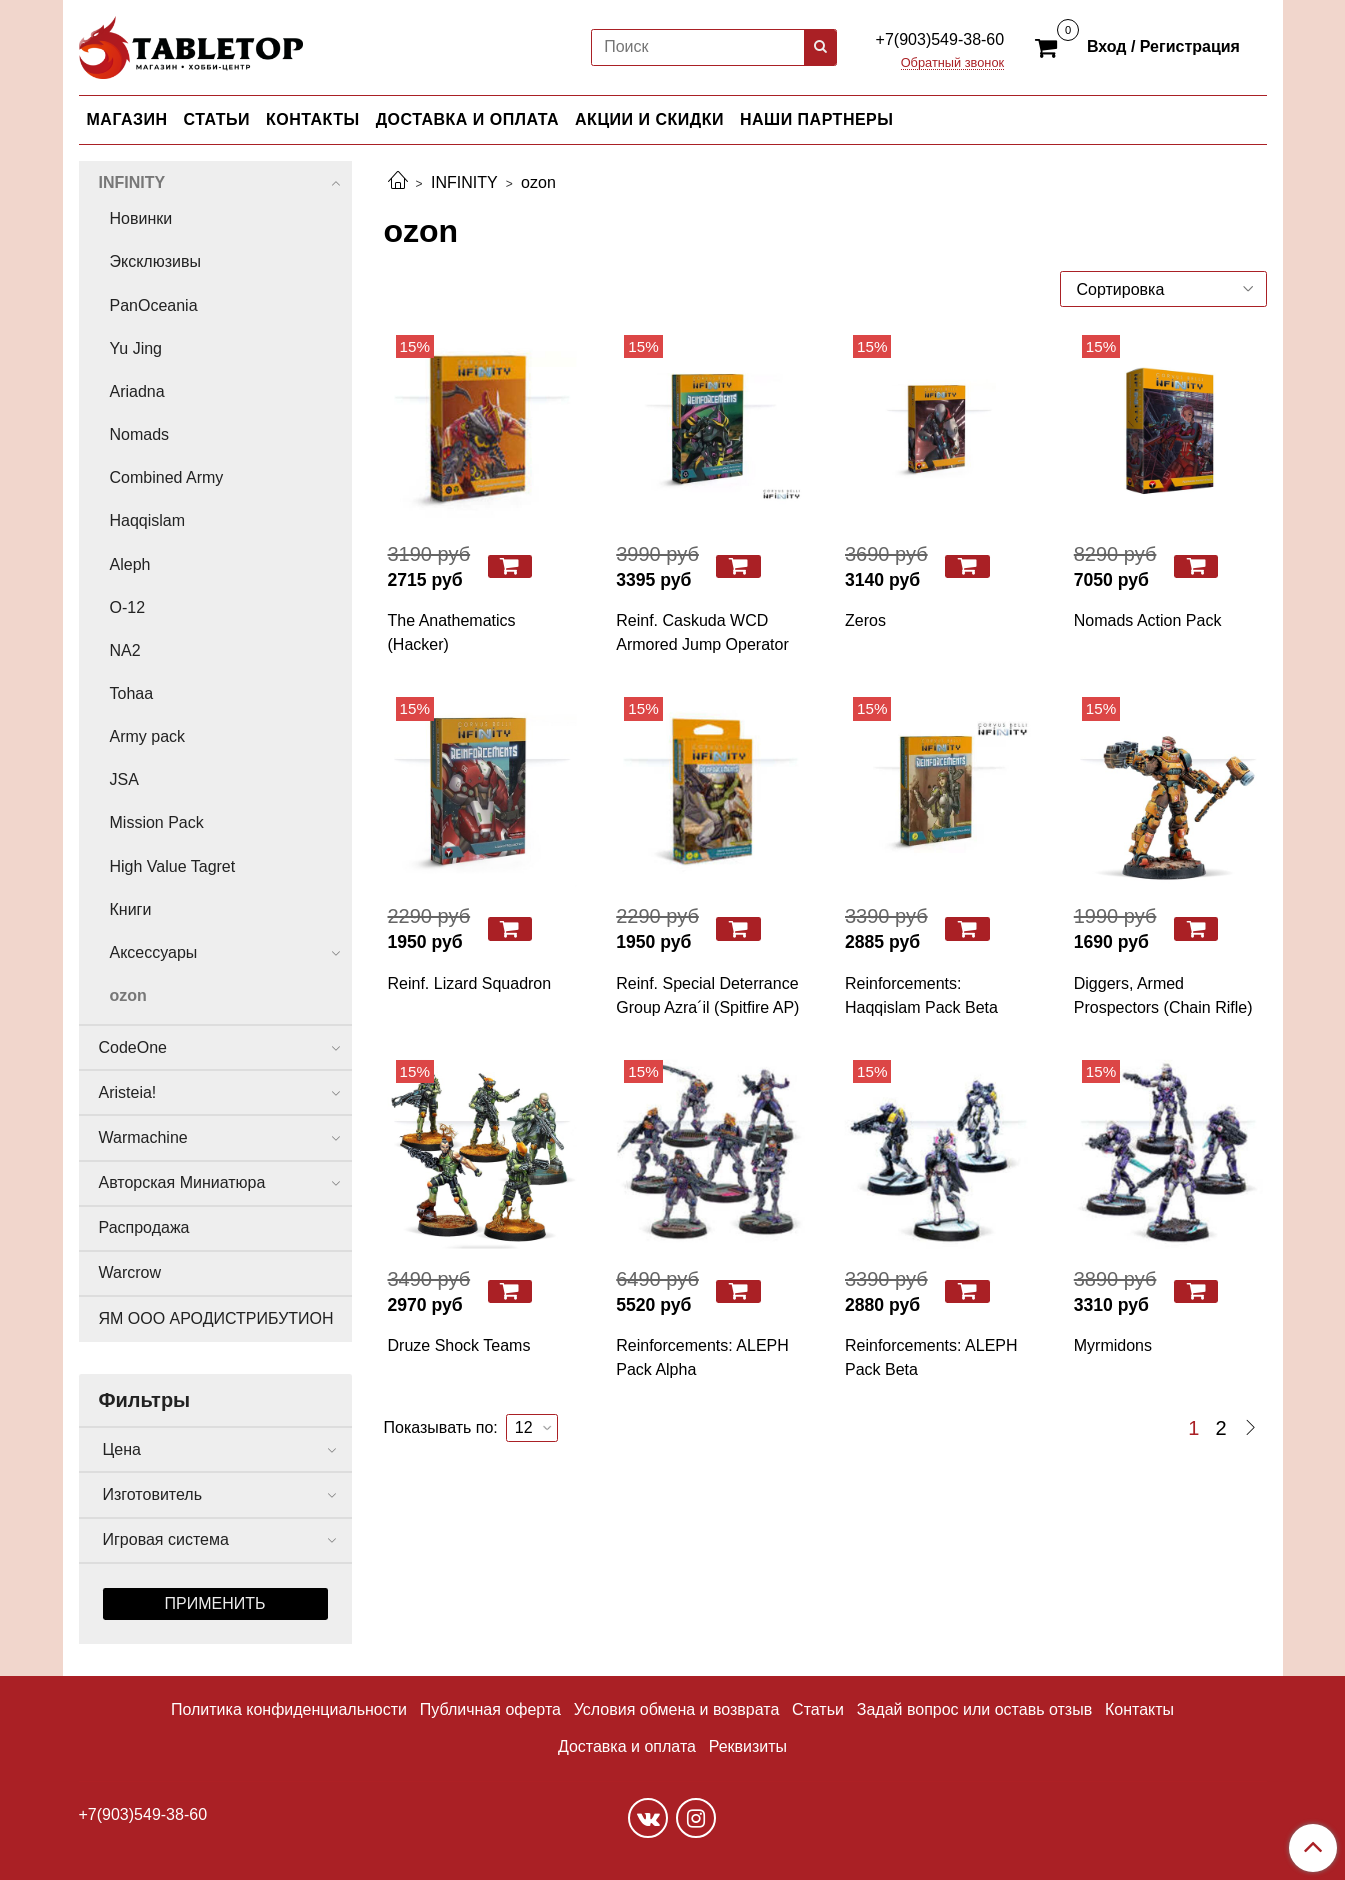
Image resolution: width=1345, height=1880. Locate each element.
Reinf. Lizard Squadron (470, 983)
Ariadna (137, 391)
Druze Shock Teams (459, 1345)
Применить (215, 1603)
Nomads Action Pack (1148, 620)
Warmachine (143, 1137)
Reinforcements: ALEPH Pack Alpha (702, 1357)
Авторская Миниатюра (182, 1182)
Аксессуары (154, 952)
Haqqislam (148, 520)
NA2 (125, 650)
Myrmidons (1113, 1345)
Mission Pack (157, 822)
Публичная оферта (490, 1709)
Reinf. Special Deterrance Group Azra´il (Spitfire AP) (707, 995)
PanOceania (154, 305)
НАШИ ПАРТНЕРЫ (816, 119)
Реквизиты (748, 1746)
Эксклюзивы (155, 261)
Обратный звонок (953, 63)
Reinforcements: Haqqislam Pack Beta (921, 995)
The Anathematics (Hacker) (452, 632)
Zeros (865, 620)
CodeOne (133, 1047)
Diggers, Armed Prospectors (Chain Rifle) (1163, 995)
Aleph (130, 564)
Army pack (148, 736)
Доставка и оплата (627, 1746)
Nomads (140, 434)
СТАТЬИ (217, 119)
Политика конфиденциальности (289, 1709)
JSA (124, 779)
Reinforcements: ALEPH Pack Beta (931, 1357)
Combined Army (167, 477)
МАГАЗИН (127, 119)
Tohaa (132, 693)
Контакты (1139, 1709)
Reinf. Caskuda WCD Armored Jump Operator (702, 632)
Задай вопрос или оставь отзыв (974, 1709)
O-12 (128, 607)
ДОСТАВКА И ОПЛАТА (467, 119)
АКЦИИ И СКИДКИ (649, 119)
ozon (128, 995)
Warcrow (130, 1272)
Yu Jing (136, 348)
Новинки (141, 218)
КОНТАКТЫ (313, 119)
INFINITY (464, 182)
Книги (131, 909)
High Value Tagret (173, 866)
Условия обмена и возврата (677, 1709)
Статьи (818, 1709)
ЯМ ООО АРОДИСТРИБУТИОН (216, 1318)
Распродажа (144, 1227)
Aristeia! (128, 1092)
